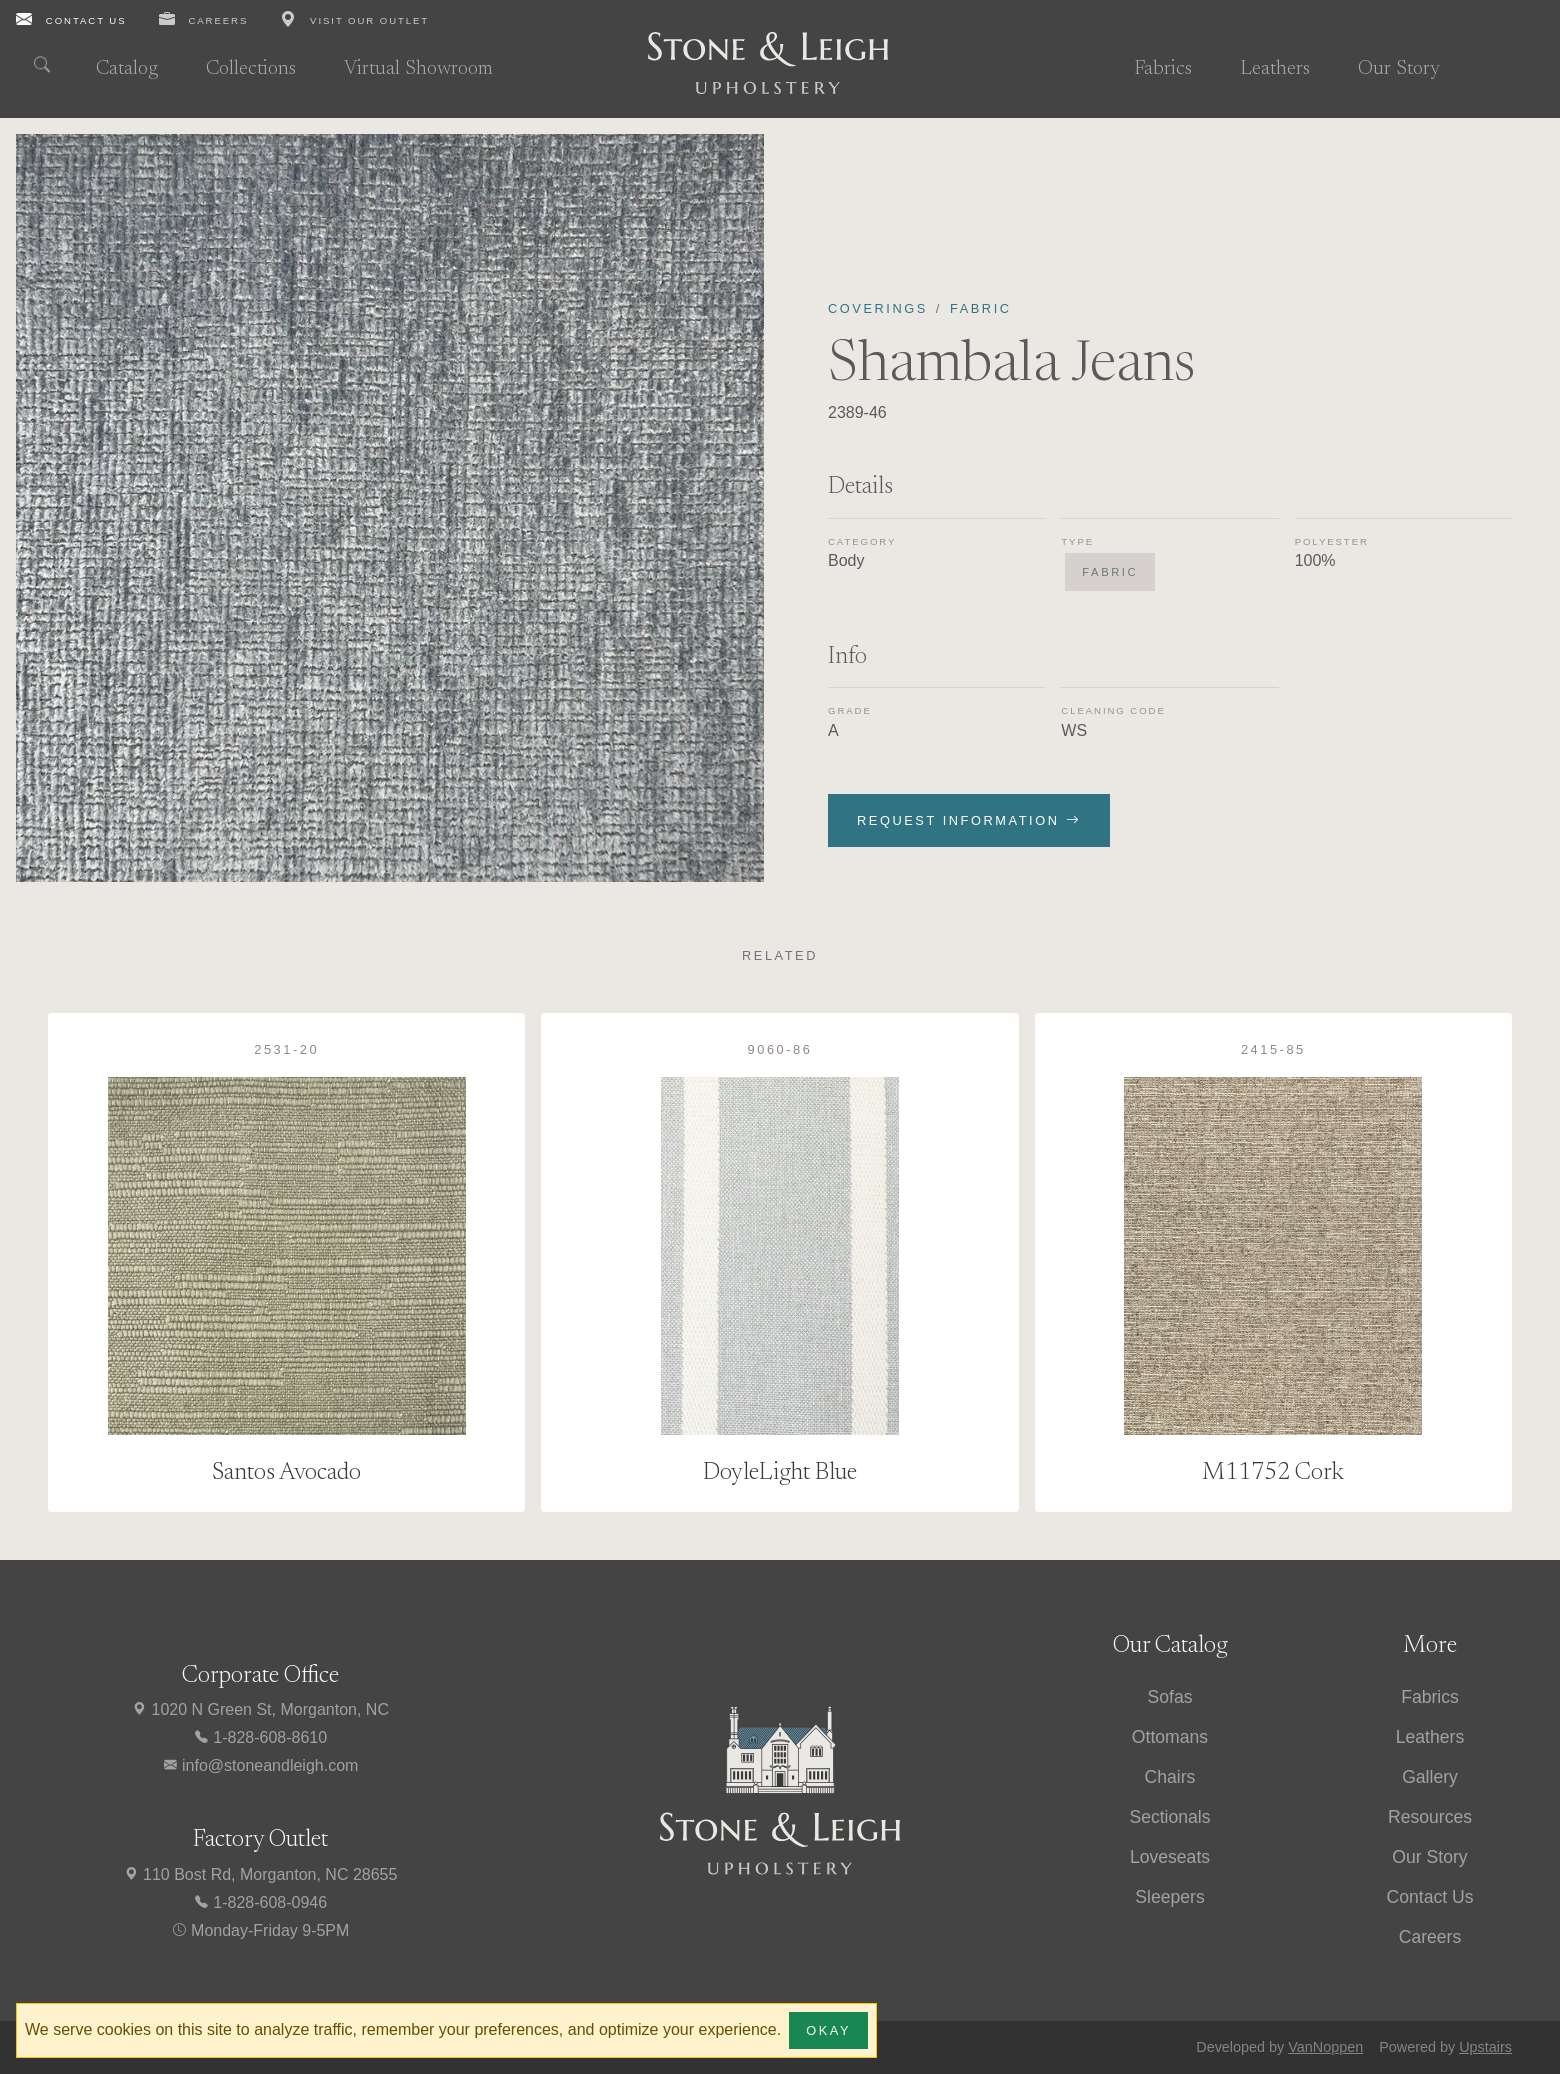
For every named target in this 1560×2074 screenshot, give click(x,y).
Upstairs (1485, 2047)
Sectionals (1169, 1817)
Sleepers (1169, 1897)
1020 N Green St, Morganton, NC (260, 1709)
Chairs (1170, 1777)
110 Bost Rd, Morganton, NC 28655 (260, 1874)
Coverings (878, 308)
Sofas (1170, 1697)
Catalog (127, 69)
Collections (251, 69)
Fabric (981, 308)
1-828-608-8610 (260, 1737)
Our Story (1399, 69)
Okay (828, 2030)
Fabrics (1163, 69)
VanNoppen (1325, 2047)
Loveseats (1170, 1857)
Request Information (969, 820)
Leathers (1275, 69)
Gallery (1430, 1777)
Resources (1430, 1817)
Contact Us (1429, 1897)
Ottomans (1170, 1737)
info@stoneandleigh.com (260, 1765)
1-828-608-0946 (260, 1902)
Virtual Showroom (418, 69)
